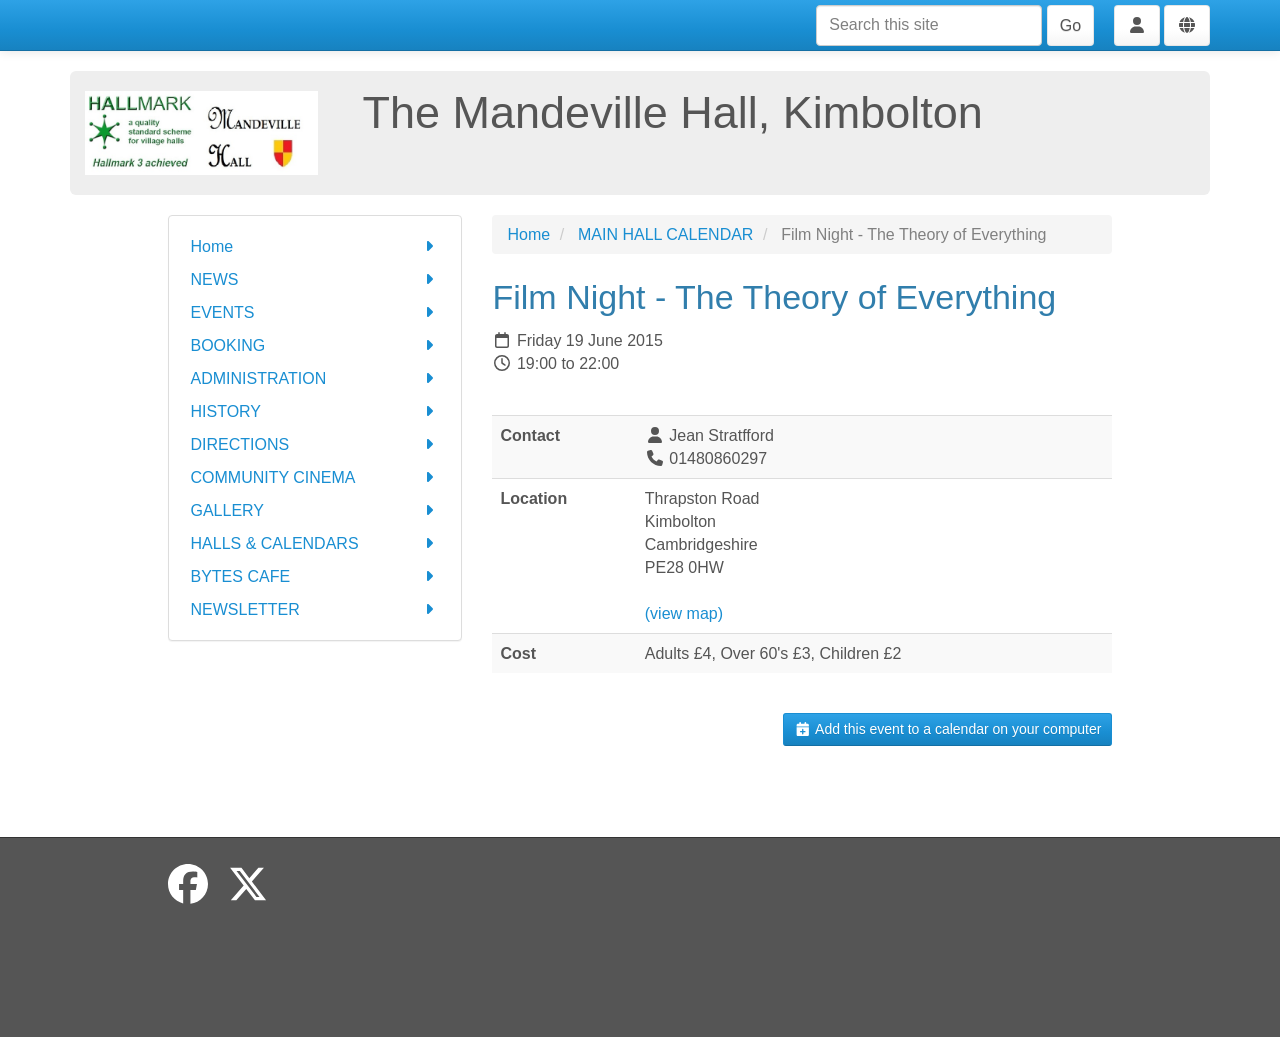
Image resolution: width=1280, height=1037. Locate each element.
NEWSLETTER (315, 609)
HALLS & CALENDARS (315, 543)
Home (315, 246)
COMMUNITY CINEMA (315, 477)
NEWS (315, 279)
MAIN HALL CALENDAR (665, 234)
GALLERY (315, 510)
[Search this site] (929, 25)
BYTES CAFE (315, 576)
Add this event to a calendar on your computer (947, 729)
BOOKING (315, 345)
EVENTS (315, 312)
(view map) (684, 613)
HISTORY (315, 411)
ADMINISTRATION (315, 378)
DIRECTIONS (315, 444)
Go (1070, 25)
